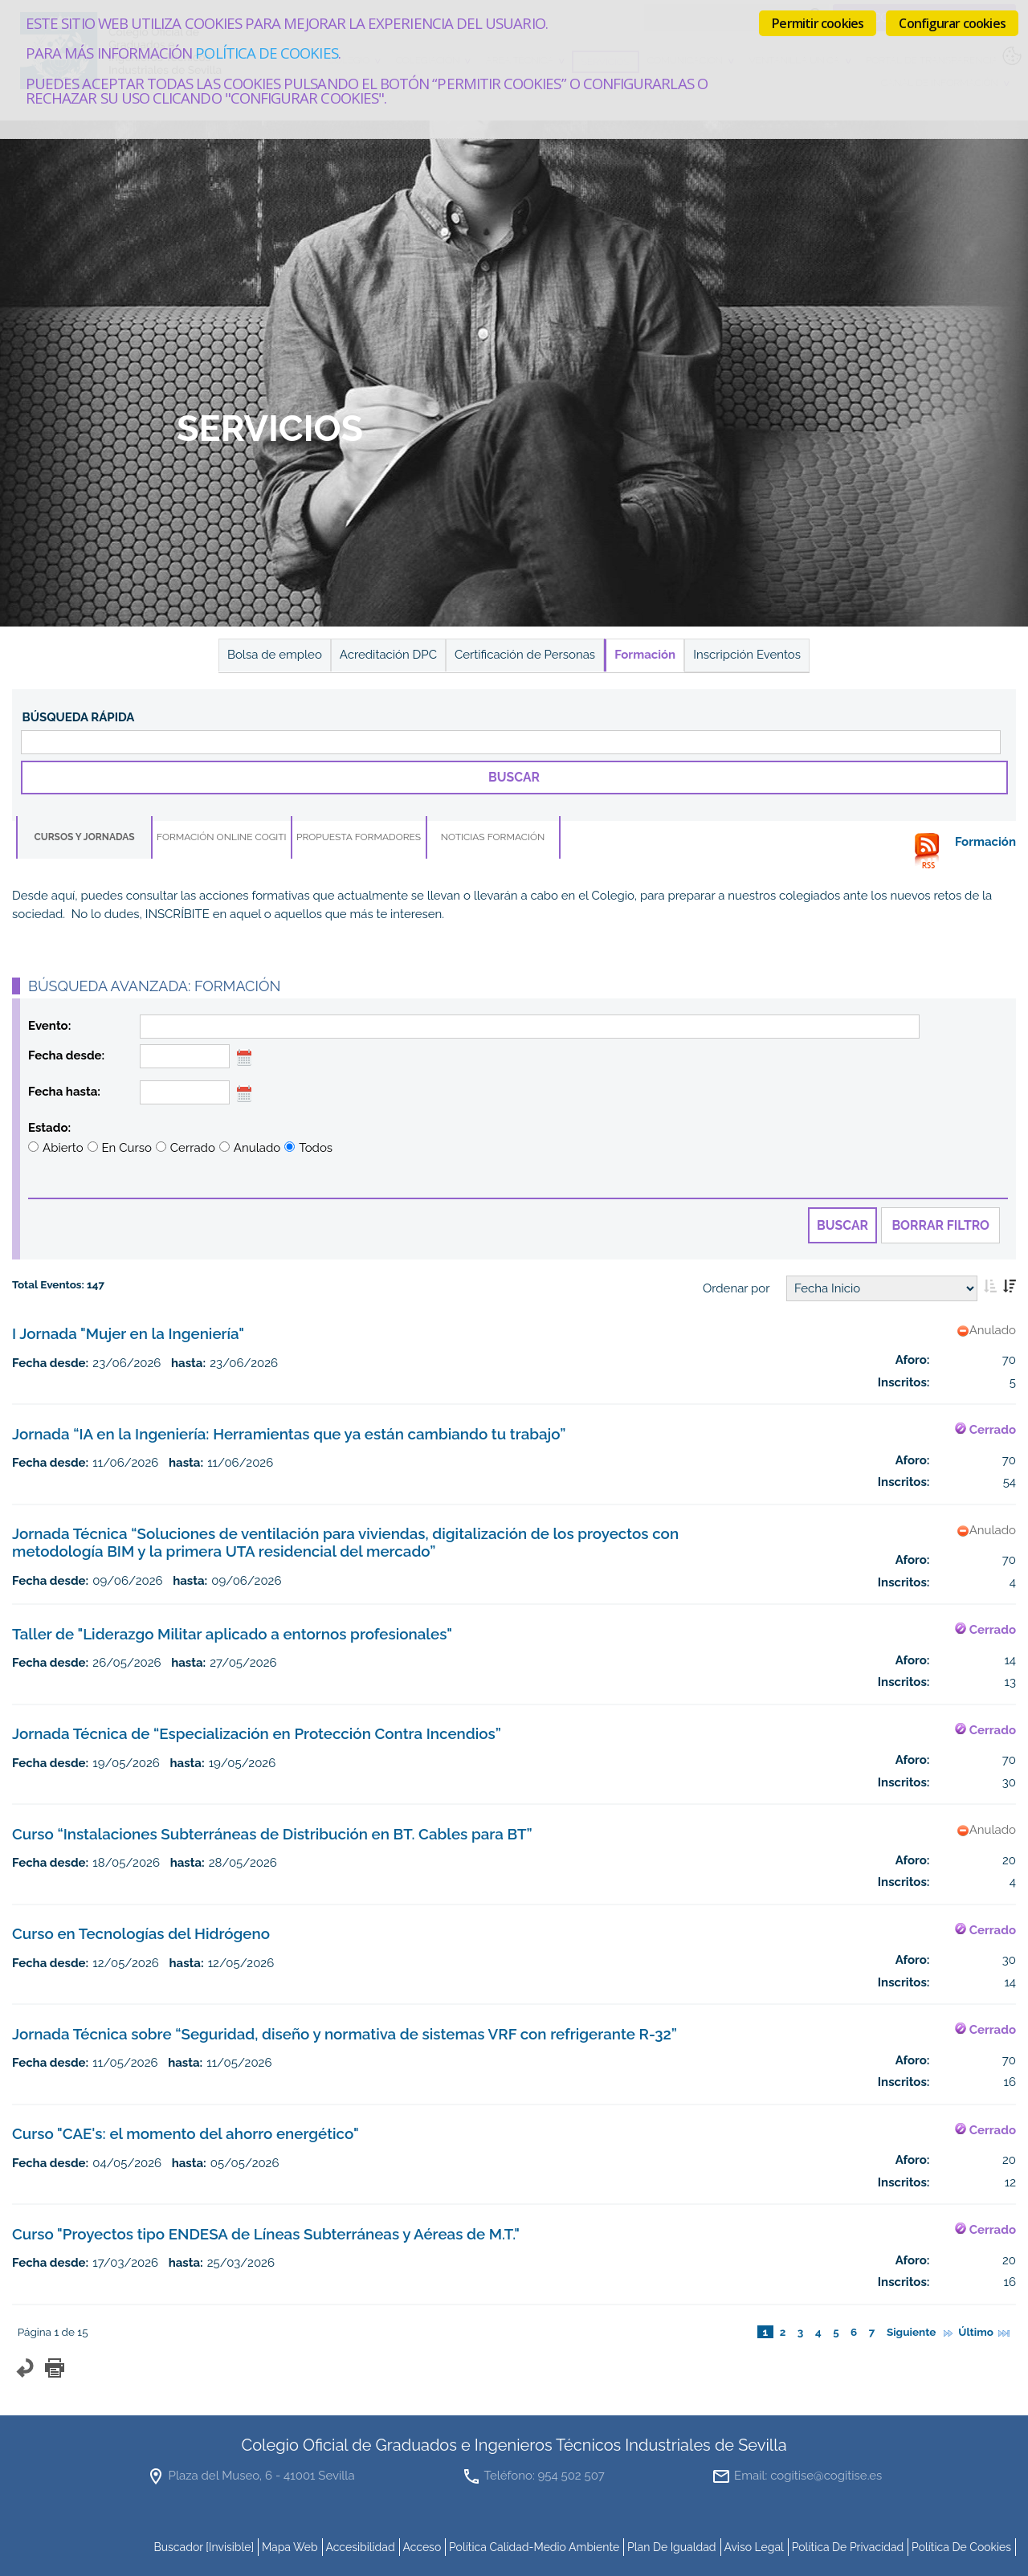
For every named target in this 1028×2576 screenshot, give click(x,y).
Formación (644, 654)
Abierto (63, 1148)
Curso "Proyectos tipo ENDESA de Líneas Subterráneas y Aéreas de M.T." (266, 2234)
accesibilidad (359, 2547)
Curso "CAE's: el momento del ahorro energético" (185, 2133)
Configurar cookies (952, 23)
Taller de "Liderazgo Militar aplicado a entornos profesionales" (232, 1634)
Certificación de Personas (525, 654)
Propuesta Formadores (358, 837)
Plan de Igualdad (671, 2547)
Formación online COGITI (222, 837)
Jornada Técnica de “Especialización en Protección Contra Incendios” (256, 1733)
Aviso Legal (754, 2547)
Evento (48, 1026)
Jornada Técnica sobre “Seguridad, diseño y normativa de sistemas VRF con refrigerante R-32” (344, 2034)
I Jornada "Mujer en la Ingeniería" (128, 1333)
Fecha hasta (62, 1091)
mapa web (290, 2547)
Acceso (421, 2547)
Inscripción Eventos (747, 654)
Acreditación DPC (388, 654)
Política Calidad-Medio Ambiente (534, 2547)
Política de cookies (266, 53)
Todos (315, 1148)
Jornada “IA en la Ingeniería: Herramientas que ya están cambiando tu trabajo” (288, 1434)
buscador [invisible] (203, 2547)
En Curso (127, 1148)
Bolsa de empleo (274, 654)
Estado (48, 1128)
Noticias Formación (493, 837)
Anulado (257, 1148)
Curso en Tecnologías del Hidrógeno (141, 1933)
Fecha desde (65, 1055)
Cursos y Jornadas (84, 837)
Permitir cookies (817, 23)
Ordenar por (736, 1288)
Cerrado (192, 1148)
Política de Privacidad (848, 2547)
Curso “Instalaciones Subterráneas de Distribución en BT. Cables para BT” (272, 1834)
